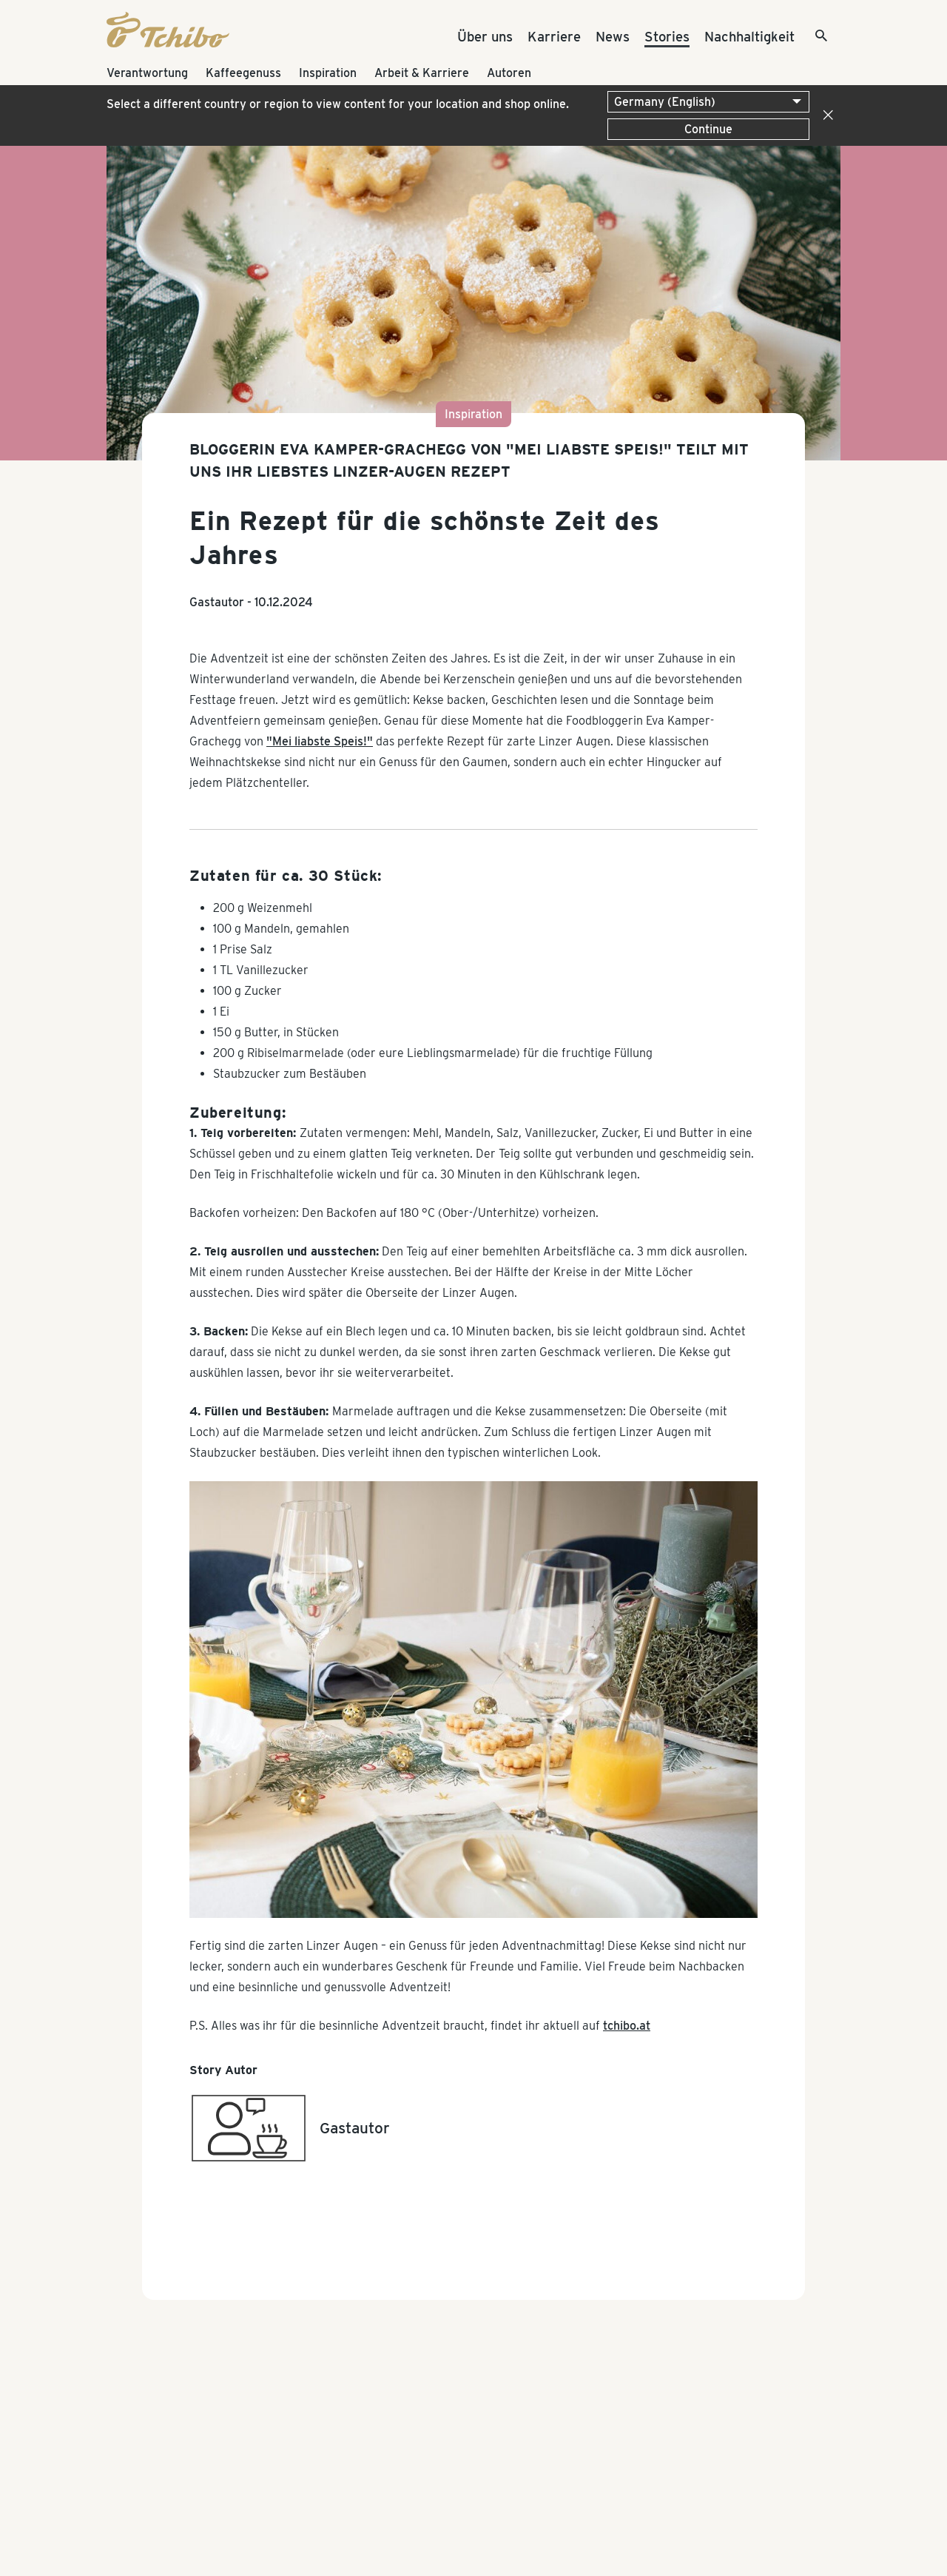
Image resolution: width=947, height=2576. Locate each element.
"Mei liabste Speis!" (319, 741)
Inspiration (328, 73)
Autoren (509, 73)
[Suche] (808, 37)
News (613, 36)
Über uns (485, 36)
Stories (667, 36)
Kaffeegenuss (243, 73)
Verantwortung (147, 73)
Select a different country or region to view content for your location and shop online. (338, 104)
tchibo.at (626, 2026)
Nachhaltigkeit (749, 36)
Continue (708, 129)
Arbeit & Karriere (421, 73)
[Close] (824, 115)
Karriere (554, 36)
